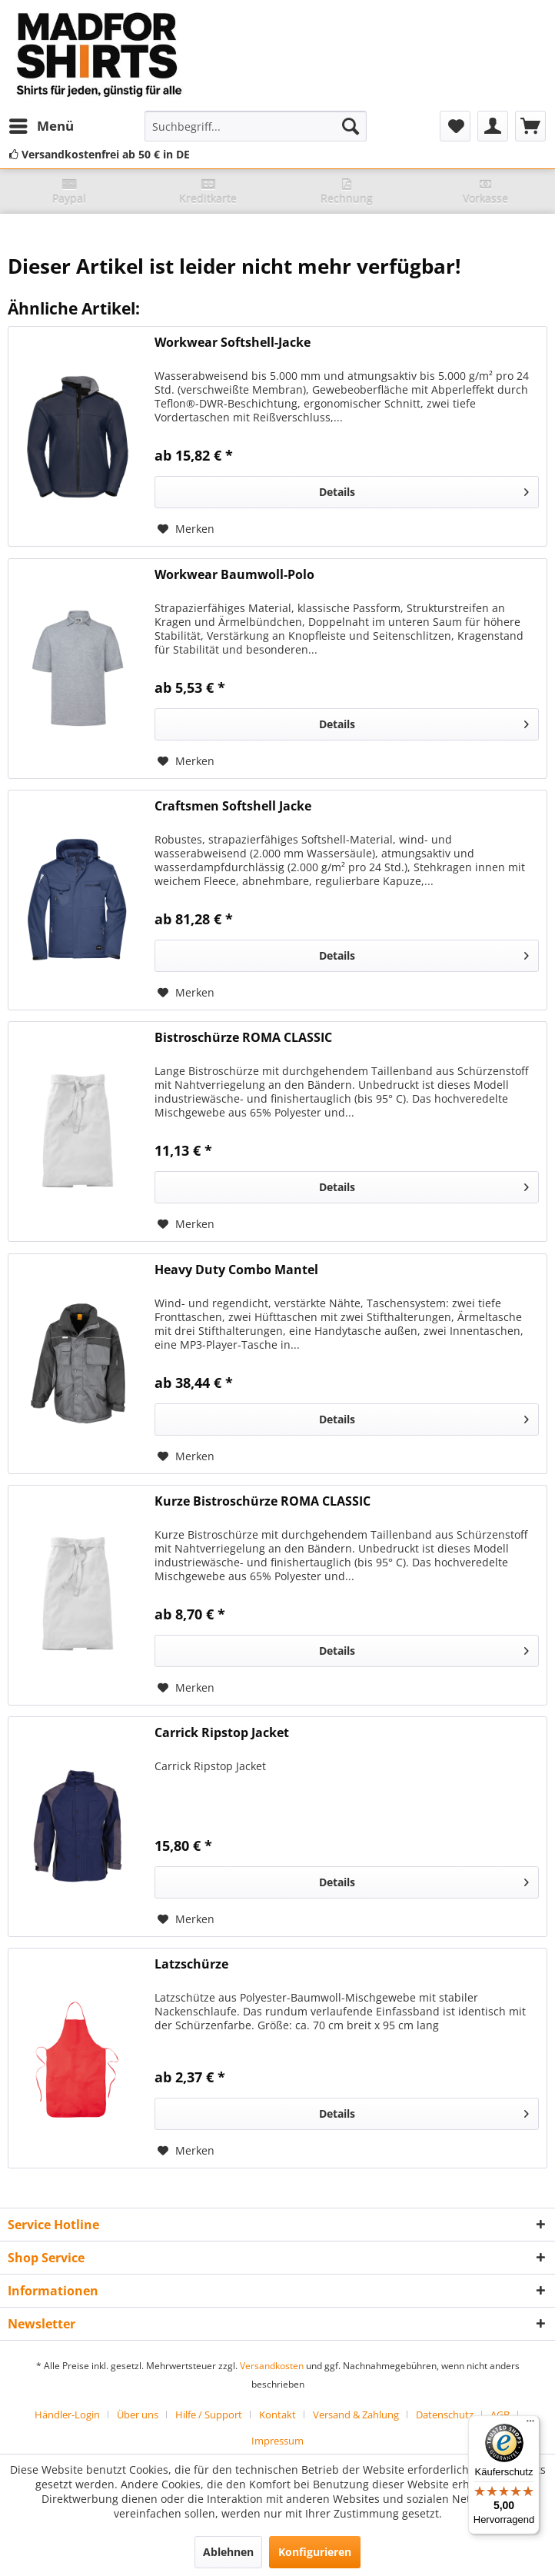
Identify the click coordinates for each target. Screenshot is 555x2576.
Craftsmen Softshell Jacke (233, 806)
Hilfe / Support (208, 2414)
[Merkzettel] (455, 126)
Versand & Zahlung (356, 2414)
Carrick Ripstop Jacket (222, 1733)
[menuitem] (40, 126)
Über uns (137, 2414)
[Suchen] (350, 126)
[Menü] (530, 2424)
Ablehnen (228, 2551)
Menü (41, 124)
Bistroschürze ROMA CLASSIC (243, 1038)
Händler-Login (67, 2414)
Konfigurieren (314, 2551)
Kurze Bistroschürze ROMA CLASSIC (263, 1501)
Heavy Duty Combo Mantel (236, 1270)
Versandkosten (272, 2365)
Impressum (277, 2441)
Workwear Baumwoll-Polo (234, 575)
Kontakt (277, 2414)
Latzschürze (191, 1964)
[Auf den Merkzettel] (186, 529)
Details (424, 489)
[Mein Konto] (492, 126)
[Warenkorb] (530, 126)
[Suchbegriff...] (256, 126)
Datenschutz (445, 2414)
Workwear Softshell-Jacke (233, 342)
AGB (500, 2414)
